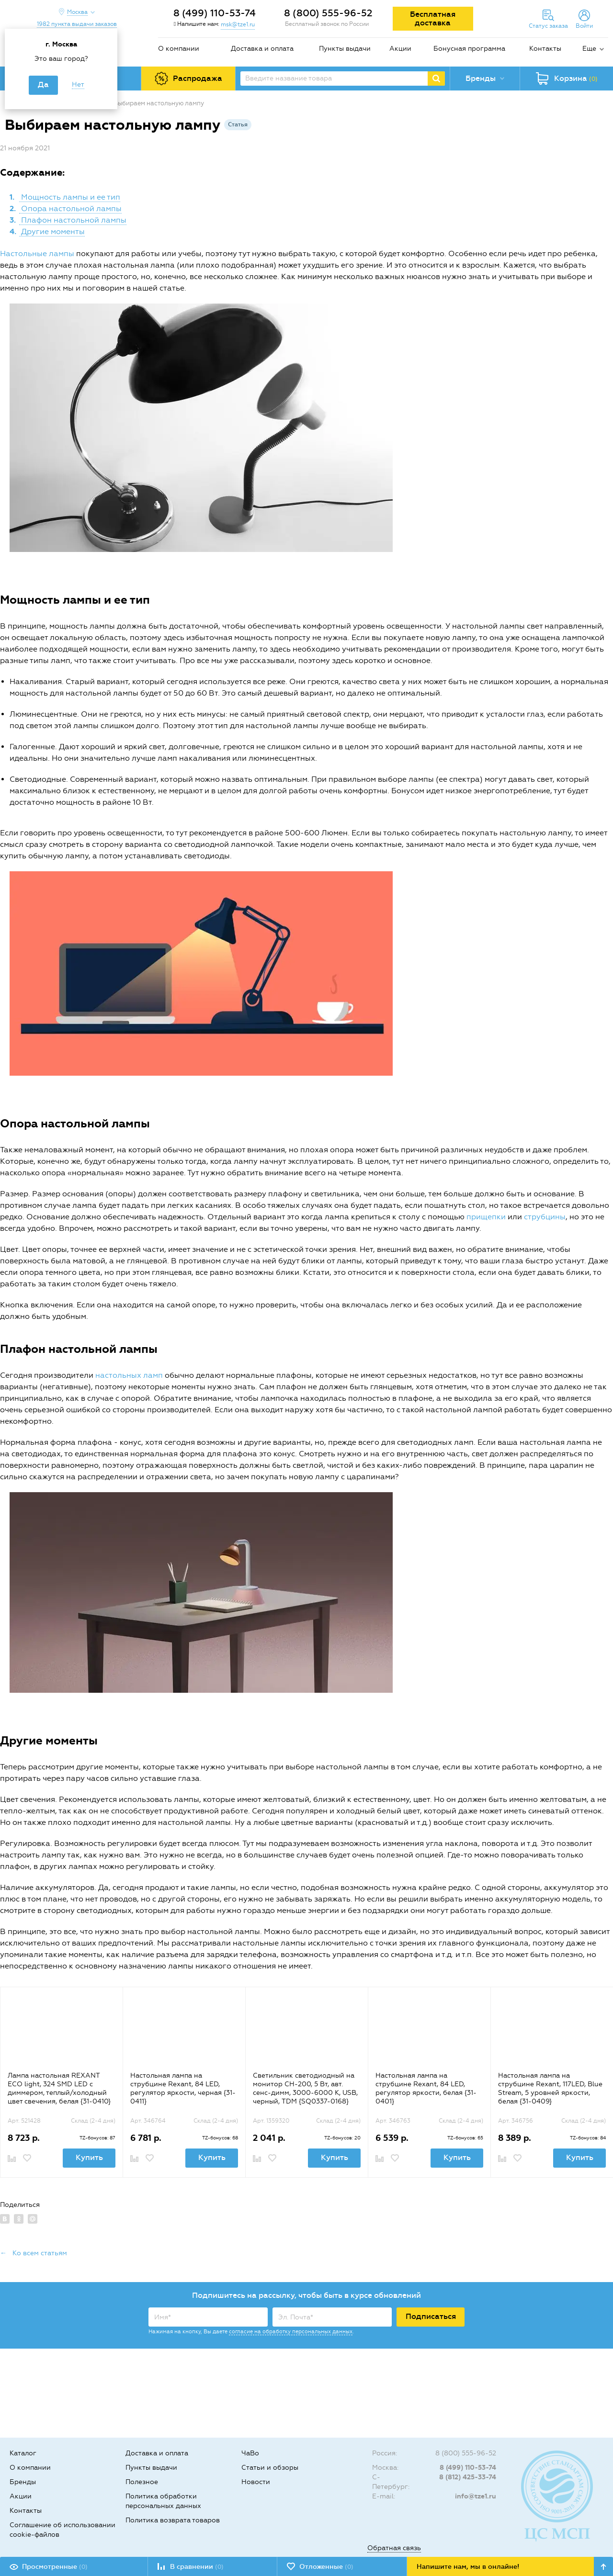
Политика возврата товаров (172, 2520)
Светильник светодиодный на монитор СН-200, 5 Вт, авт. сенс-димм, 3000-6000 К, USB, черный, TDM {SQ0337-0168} (305, 2088)
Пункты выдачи (345, 49)
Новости (255, 2482)
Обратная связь (394, 2548)
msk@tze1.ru (238, 24)
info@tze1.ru (475, 2496)
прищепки (486, 1216)
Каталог (23, 2453)
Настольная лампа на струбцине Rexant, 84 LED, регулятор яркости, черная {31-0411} (183, 2088)
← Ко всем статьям (33, 2253)
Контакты (545, 49)
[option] (61, 2082)
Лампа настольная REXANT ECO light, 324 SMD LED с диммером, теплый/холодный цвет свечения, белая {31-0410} (59, 2088)
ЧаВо (250, 2453)
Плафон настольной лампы (72, 220)
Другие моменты (52, 231)
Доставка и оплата (262, 49)
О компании (178, 49)
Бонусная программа (469, 49)
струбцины (545, 1216)
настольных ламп (129, 1375)
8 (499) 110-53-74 (214, 13)
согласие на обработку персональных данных (290, 2332)
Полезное (141, 2482)
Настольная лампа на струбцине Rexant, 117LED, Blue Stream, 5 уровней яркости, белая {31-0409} (550, 2088)
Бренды (23, 2482)
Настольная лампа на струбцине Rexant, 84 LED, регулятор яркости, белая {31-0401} (426, 2088)
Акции (400, 49)
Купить (89, 2157)
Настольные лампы (37, 253)
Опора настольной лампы (70, 208)
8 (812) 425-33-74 (467, 2477)
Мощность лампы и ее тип (69, 197)
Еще (589, 49)
